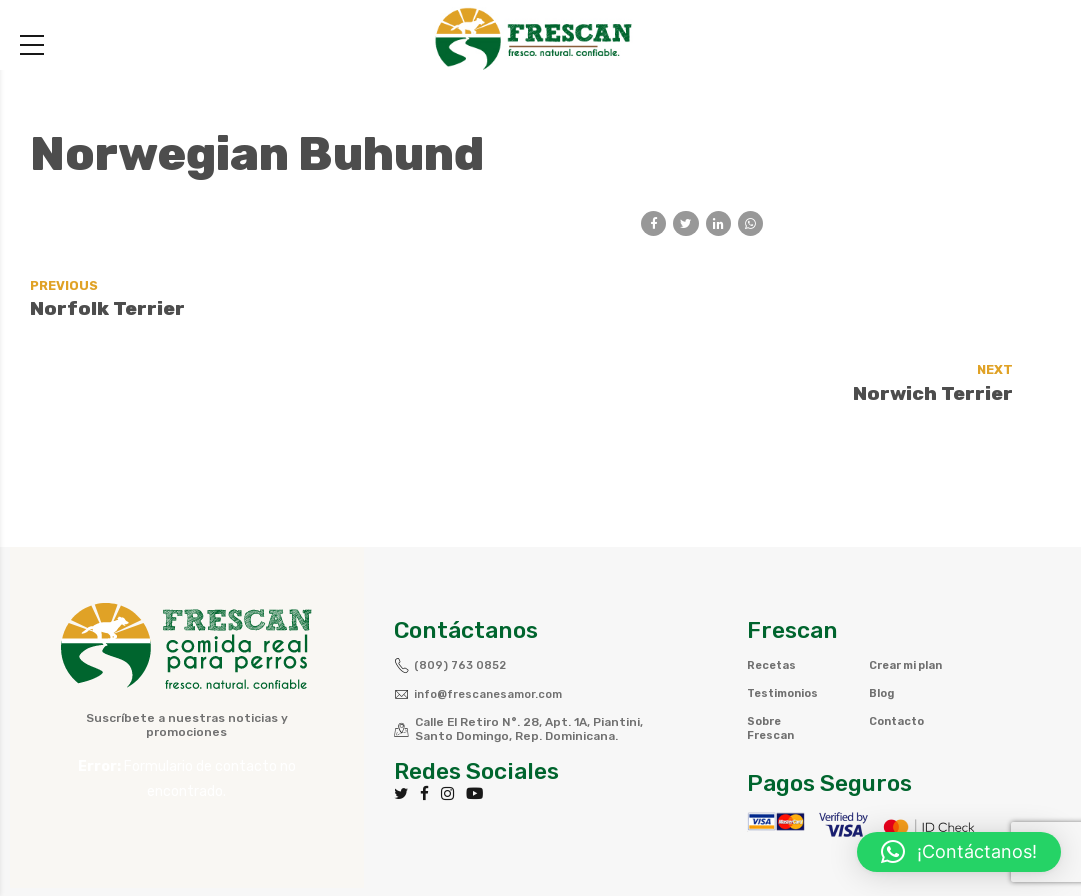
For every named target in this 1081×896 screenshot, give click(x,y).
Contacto (900, 663)
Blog (883, 635)
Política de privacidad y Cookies (812, 841)
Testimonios (787, 621)
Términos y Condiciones (598, 841)
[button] (959, 852)
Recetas (773, 593)
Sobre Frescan (772, 656)
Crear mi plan (896, 600)
